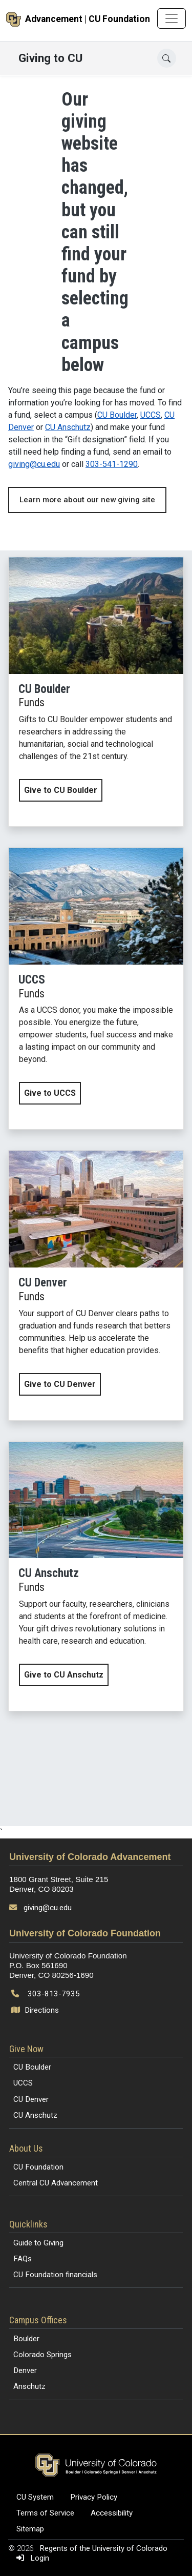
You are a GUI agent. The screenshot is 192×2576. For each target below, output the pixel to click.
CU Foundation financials (55, 2274)
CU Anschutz (68, 427)
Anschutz (29, 2386)
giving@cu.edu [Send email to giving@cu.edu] (48, 1907)
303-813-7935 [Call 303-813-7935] (54, 1993)
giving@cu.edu (34, 464)
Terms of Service (45, 2513)
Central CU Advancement (55, 2182)
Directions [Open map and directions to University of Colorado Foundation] (36, 2010)
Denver (25, 2370)
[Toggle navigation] (171, 18)
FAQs (22, 2258)
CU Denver (31, 2099)
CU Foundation (38, 2167)
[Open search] (166, 58)
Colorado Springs (42, 2354)
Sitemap (30, 2528)
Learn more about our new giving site (87, 499)
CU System (35, 2497)
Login (30, 2558)
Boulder (26, 2338)
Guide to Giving (38, 2242)
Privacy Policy (93, 2497)
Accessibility (112, 2513)
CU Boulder (117, 415)
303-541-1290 (112, 464)
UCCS (150, 415)
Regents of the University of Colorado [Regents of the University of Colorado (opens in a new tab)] (103, 2548)
